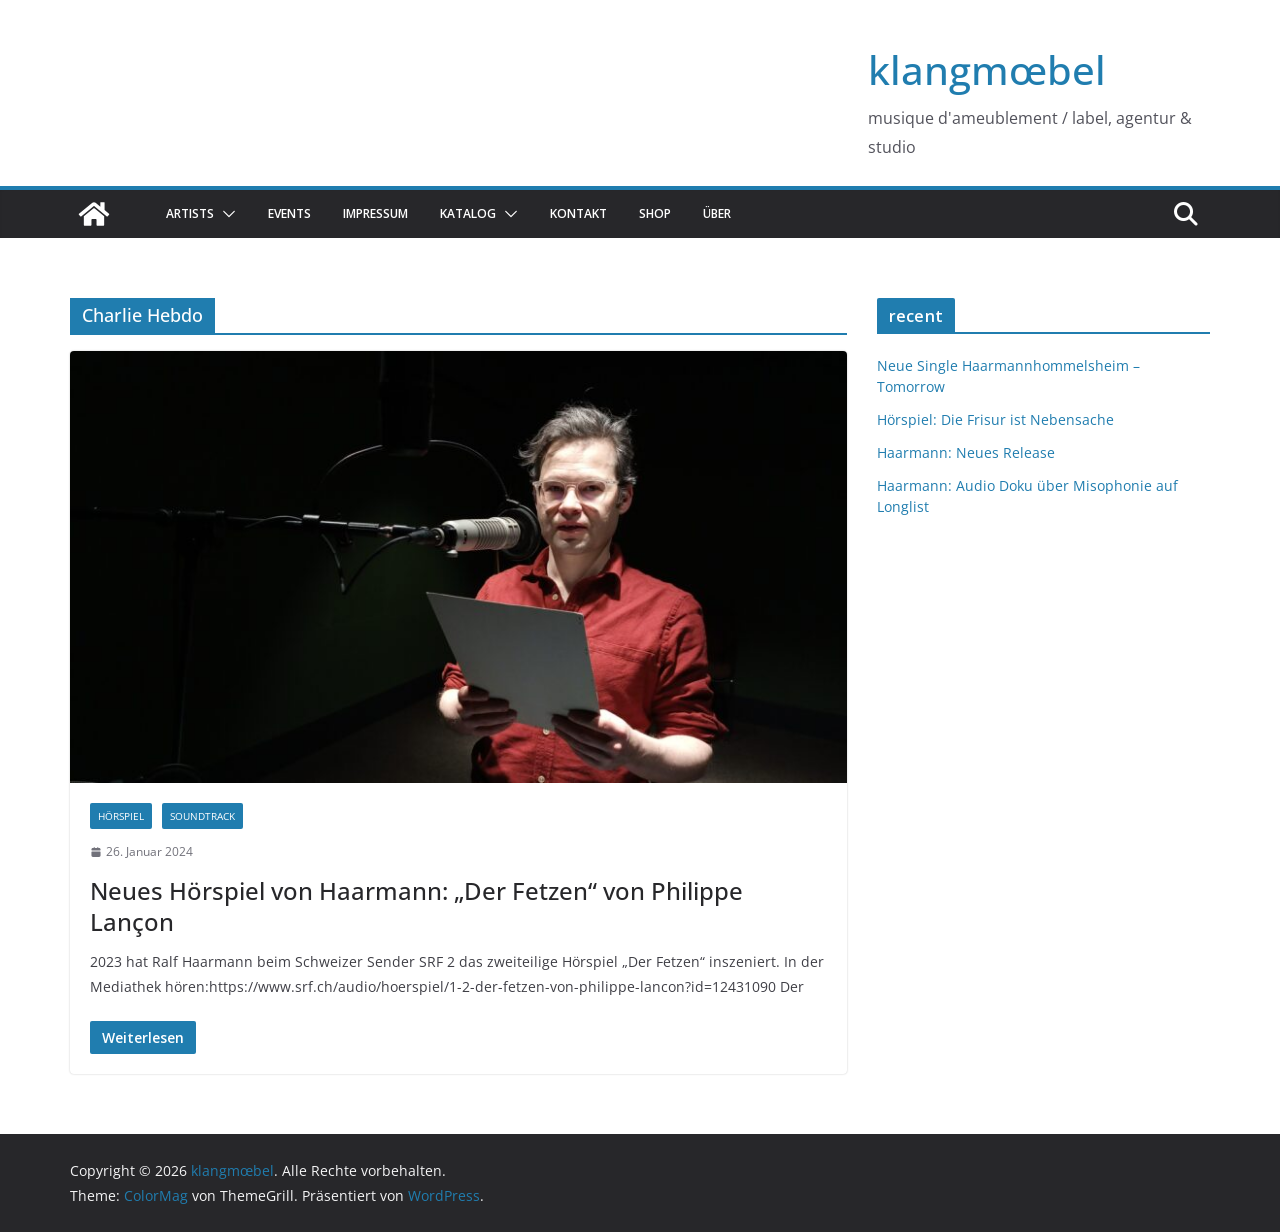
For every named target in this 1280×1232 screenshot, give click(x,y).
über (717, 213)
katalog (468, 213)
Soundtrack (202, 816)
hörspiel (121, 816)
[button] (225, 214)
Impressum (375, 213)
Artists (190, 213)
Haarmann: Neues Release (966, 452)
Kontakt (578, 213)
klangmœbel (987, 69)
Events (289, 213)
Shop (655, 213)
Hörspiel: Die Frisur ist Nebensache (995, 419)
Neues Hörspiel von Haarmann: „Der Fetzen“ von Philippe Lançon (416, 906)
